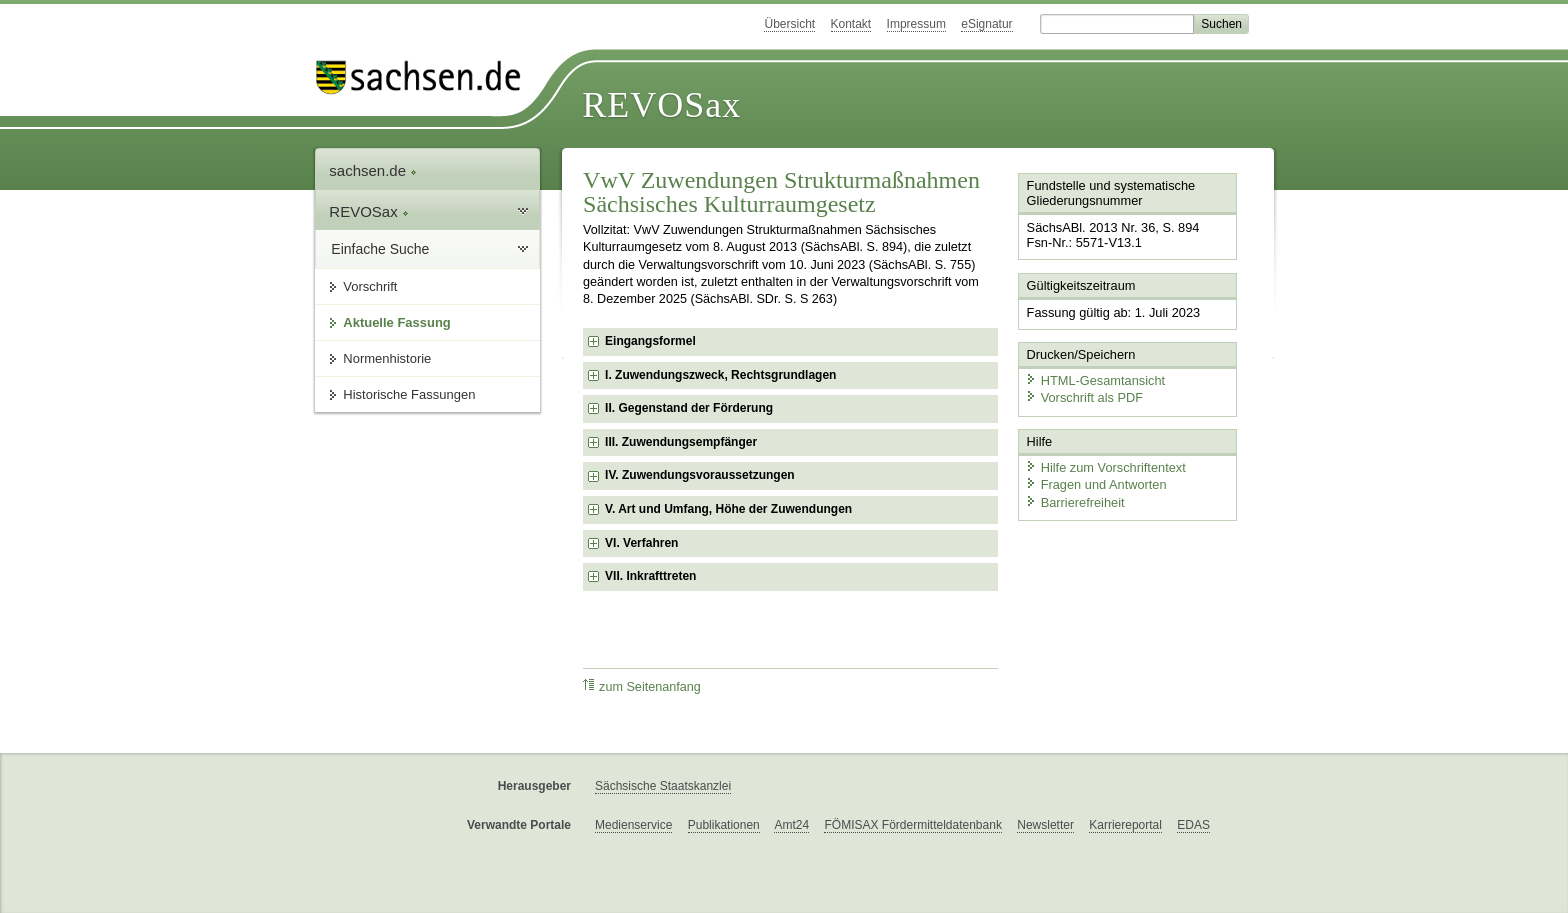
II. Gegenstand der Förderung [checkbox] (689, 408)
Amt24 (791, 825)
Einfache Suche (380, 249)
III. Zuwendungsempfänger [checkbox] (681, 442)
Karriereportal (1125, 825)
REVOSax (661, 105)
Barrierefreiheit (1075, 502)
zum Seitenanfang (642, 686)
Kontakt (851, 24)
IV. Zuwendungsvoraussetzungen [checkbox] (700, 475)
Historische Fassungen (409, 394)
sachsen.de (373, 170)
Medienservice (633, 825)
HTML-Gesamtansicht (1095, 380)
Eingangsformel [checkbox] (650, 341)
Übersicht (789, 24)
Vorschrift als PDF (1084, 397)
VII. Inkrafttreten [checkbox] (650, 576)
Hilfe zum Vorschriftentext (1105, 467)
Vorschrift (370, 286)
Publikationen (724, 825)
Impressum (916, 24)
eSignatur (986, 24)
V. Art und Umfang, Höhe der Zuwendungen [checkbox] (728, 509)
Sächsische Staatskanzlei (663, 786)
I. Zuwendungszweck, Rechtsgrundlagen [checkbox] (720, 375)
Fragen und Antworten (1096, 484)
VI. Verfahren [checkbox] (641, 543)
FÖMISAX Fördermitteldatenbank (912, 825)
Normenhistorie (387, 358)
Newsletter (1045, 825)
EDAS (1193, 825)
